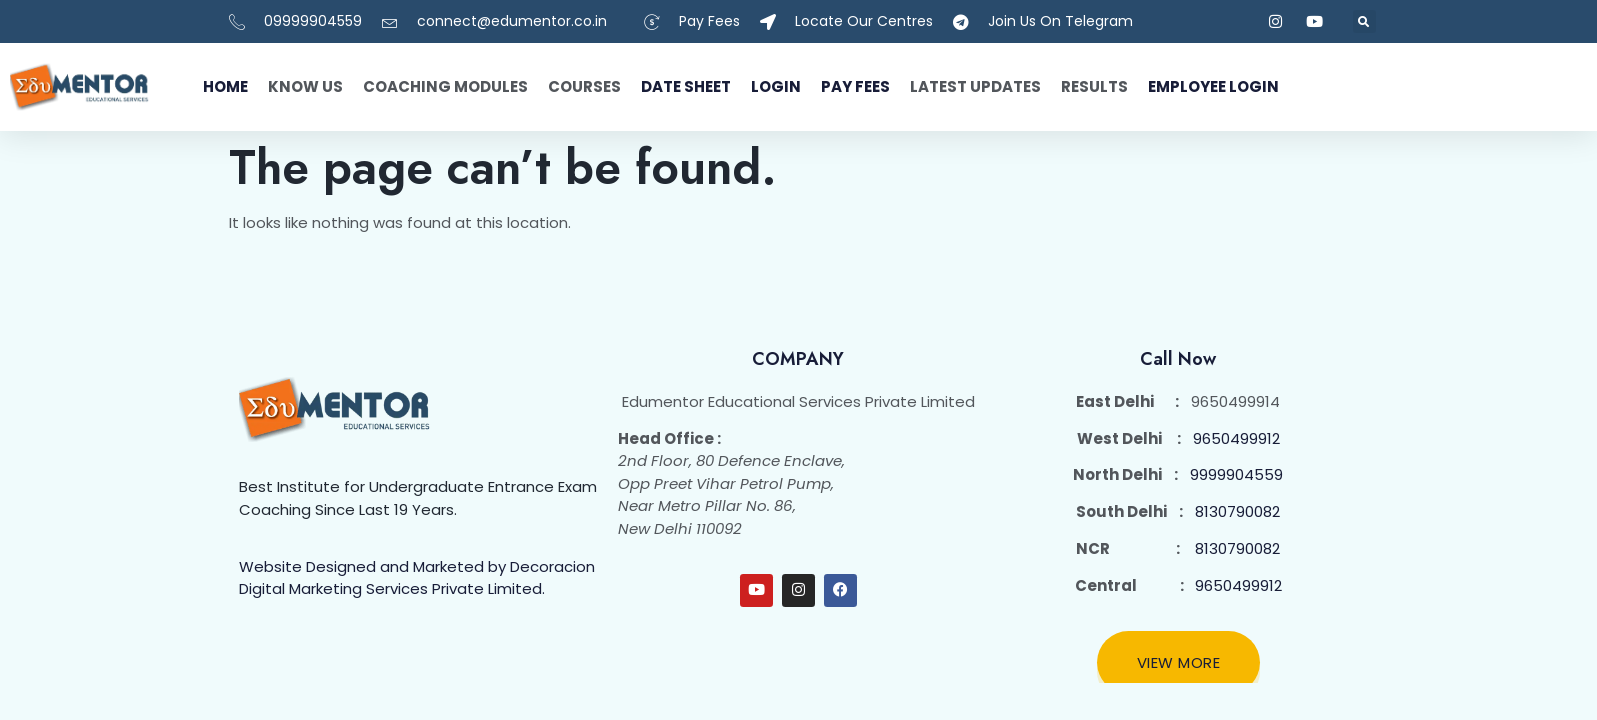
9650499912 (1236, 438)
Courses (584, 86)
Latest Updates (975, 86)
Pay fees (855, 86)
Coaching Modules (445, 86)
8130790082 (1237, 511)
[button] (1364, 21)
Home (225, 86)
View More (1179, 662)
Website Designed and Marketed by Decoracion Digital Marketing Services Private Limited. (417, 578)
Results (1094, 86)
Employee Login (1213, 86)
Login (776, 86)
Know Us (305, 86)
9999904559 (1236, 474)
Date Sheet (686, 86)
